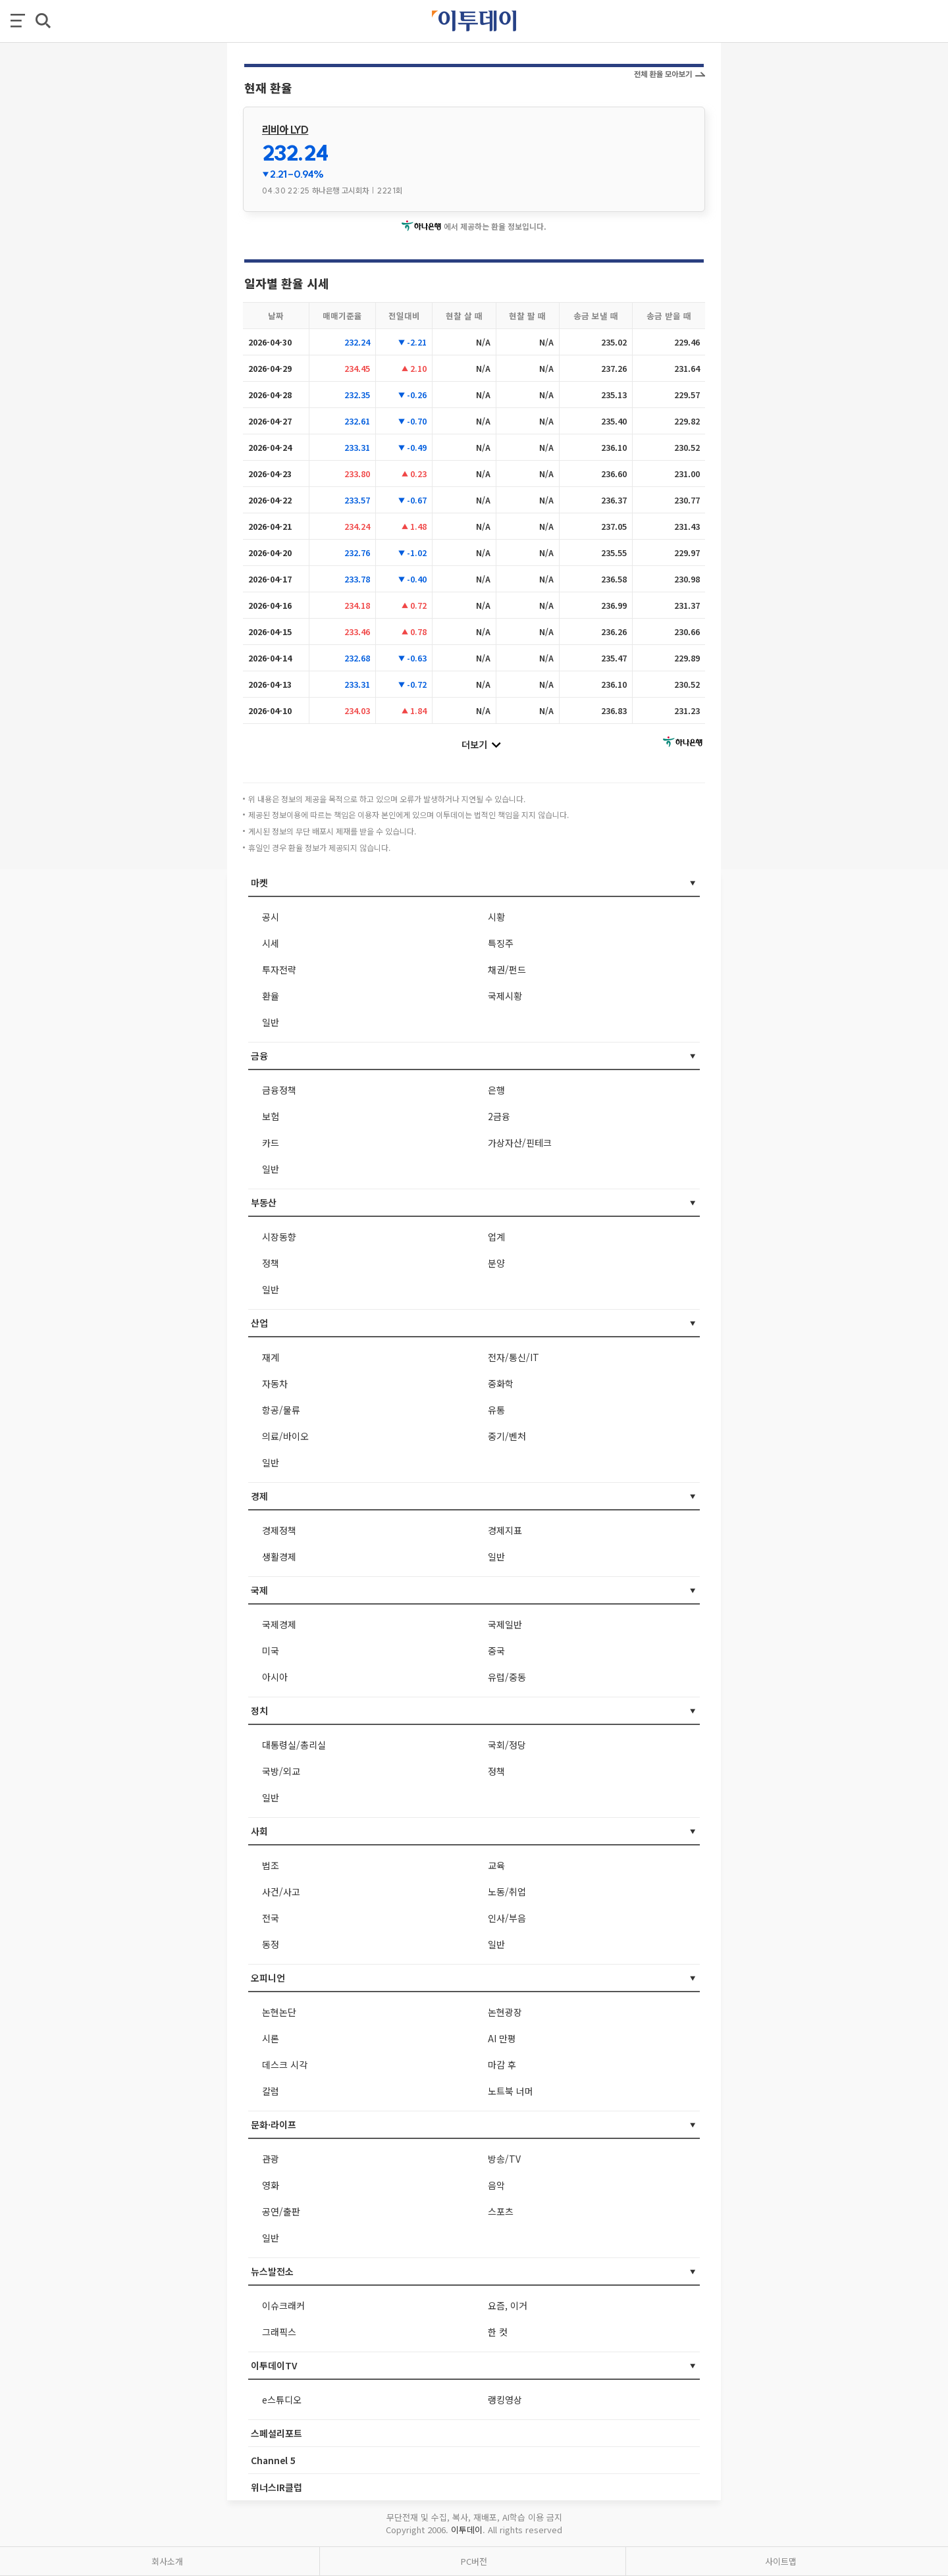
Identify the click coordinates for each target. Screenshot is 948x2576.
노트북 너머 (510, 2091)
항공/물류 (281, 1409)
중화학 (501, 1383)
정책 (270, 1263)
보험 (270, 1116)
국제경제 (279, 1624)
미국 (270, 1650)
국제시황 (505, 995)
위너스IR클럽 (276, 2487)
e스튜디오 (282, 2399)
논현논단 (279, 2012)
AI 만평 (502, 2038)
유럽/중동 (507, 1677)
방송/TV (504, 2158)
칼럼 (270, 2091)
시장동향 (279, 1236)
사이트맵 (781, 2561)
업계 (496, 1236)
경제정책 (279, 1530)
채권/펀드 (507, 969)
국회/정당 (507, 1744)
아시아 (275, 1677)
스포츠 (501, 2211)
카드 (270, 1142)
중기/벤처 (507, 1436)
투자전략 (279, 969)
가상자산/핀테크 (520, 1142)
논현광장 (505, 2012)
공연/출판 (281, 2211)
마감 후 (502, 2064)
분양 (496, 1263)
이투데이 (467, 2529)
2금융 (499, 1116)
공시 (270, 916)
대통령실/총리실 (294, 1744)
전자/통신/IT (513, 1357)
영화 (270, 2185)
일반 (270, 1022)
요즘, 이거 (507, 2305)
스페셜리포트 (276, 2433)
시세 (270, 943)
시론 (270, 2038)
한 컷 (498, 2331)
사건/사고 (281, 1891)
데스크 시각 (284, 2064)
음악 (496, 2185)
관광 (270, 2158)
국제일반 (505, 1624)
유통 (496, 1409)
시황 (496, 916)
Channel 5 (273, 2460)
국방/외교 (281, 1771)
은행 (496, 1089)
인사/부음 (507, 1917)
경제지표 (505, 1530)
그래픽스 (279, 2331)
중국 (496, 1650)
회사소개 (167, 2561)
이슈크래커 (283, 2305)
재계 (270, 1357)
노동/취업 (507, 1891)
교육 (496, 1865)
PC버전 (474, 2561)
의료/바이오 (285, 1436)
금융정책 (279, 1089)
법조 (270, 1865)
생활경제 (279, 1556)
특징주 (501, 943)
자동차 (275, 1383)
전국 (270, 1917)
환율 (270, 995)
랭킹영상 (505, 2399)
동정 (270, 1944)
